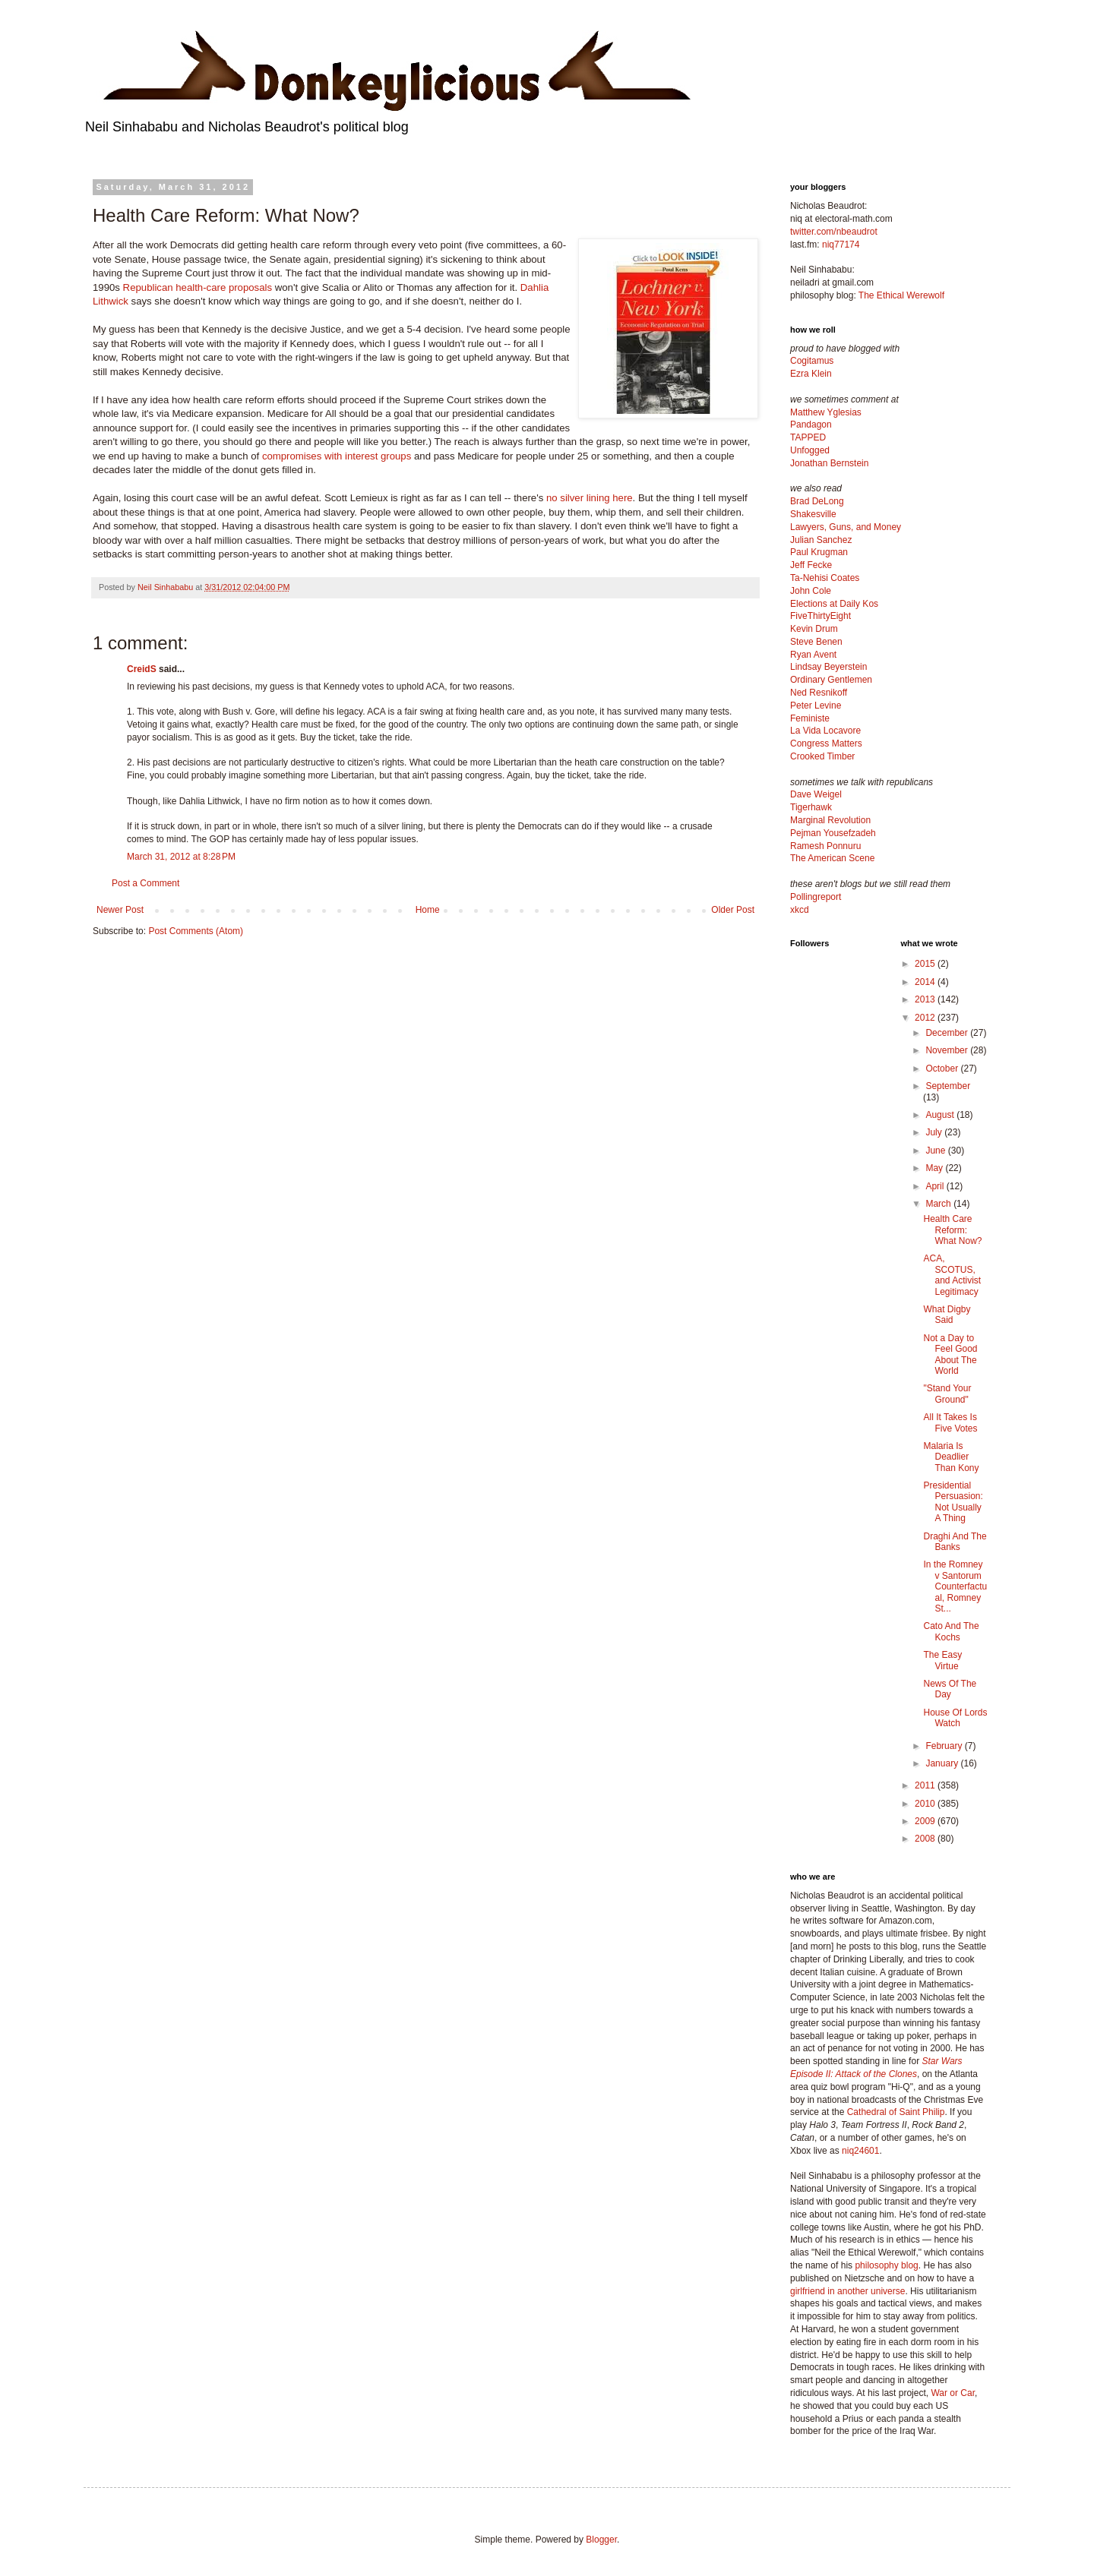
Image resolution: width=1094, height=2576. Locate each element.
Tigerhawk (811, 807)
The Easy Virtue (942, 1660)
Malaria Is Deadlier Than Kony (951, 1457)
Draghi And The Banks (954, 1541)
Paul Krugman (819, 552)
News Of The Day (949, 1689)
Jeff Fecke (811, 565)
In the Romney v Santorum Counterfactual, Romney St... (955, 1586)
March (939, 1203)
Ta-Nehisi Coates (824, 578)
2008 (926, 1838)
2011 (926, 1785)
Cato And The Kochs (951, 1631)
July (934, 1132)
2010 (926, 1803)
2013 (926, 999)
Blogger (601, 2539)
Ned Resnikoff (818, 692)
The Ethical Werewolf (901, 295)
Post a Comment (145, 883)
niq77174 (840, 244)
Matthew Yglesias (826, 412)
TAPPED (808, 437)
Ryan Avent (813, 654)
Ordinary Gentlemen (831, 679)
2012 (926, 1017)
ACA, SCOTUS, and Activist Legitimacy (952, 1274)
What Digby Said (946, 1314)
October (942, 1068)
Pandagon (811, 424)
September (947, 1086)
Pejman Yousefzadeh (833, 833)
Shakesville (813, 514)
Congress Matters (826, 743)
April (935, 1186)
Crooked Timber (822, 756)
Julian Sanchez (821, 540)
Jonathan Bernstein (829, 463)
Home (428, 909)
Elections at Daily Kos (834, 603)
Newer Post (120, 909)
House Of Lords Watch (955, 1717)
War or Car (953, 2393)
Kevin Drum (814, 628)
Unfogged (810, 450)
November (947, 1050)
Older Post (732, 909)
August (940, 1115)
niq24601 (860, 2150)
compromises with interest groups (336, 456)
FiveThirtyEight (820, 616)
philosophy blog (886, 2265)
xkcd (799, 909)
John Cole (810, 591)
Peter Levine (815, 705)
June (936, 1150)
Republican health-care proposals (197, 287)
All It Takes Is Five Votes (950, 1422)
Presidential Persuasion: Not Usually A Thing (952, 1501)
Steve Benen (816, 641)
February (944, 1746)
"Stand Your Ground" (947, 1393)
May (935, 1168)
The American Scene (832, 858)
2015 (926, 963)
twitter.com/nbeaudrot (833, 231)
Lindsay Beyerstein (828, 666)
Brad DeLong (817, 501)
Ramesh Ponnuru (825, 846)
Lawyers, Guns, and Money (845, 527)
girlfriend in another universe (847, 2291)
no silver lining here (589, 498)
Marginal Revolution (830, 820)
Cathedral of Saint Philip (896, 2112)
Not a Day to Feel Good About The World (950, 1354)
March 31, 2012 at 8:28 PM (181, 856)
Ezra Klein (811, 373)
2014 (926, 982)
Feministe (810, 718)
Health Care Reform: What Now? (952, 1230)
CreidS (142, 669)
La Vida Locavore (825, 730)
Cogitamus (811, 360)
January (942, 1763)
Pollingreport (815, 897)
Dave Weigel (816, 794)
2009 (926, 1821)
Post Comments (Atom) (195, 931)
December (947, 1033)
